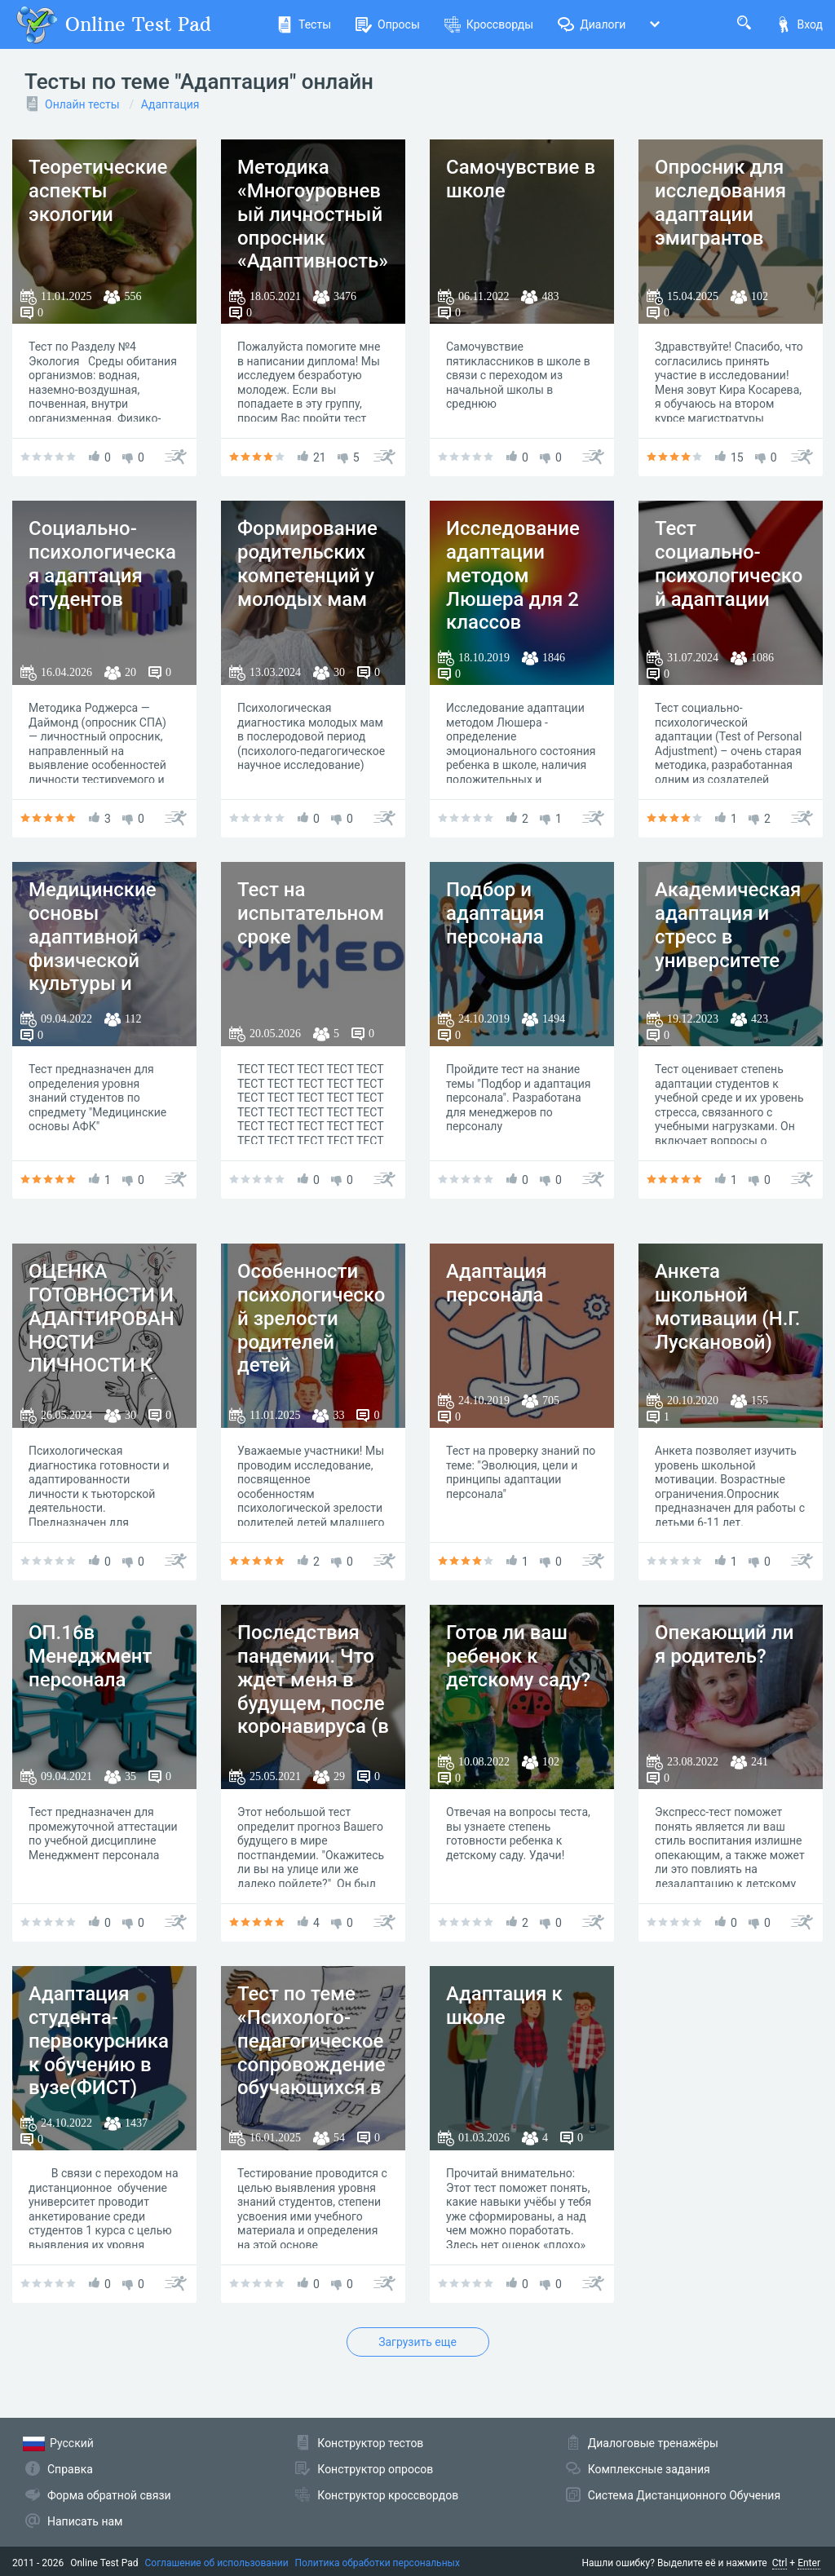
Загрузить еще (417, 2341)
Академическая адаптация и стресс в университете (728, 924)
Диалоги (591, 24)
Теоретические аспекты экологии (98, 191)
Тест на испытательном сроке (310, 913)
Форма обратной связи (109, 2495)
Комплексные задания (649, 2469)
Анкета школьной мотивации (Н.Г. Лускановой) (728, 1306)
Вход (799, 24)
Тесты (303, 24)
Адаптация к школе (504, 2005)
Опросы (388, 24)
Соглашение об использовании (217, 2563)
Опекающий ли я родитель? (724, 1644)
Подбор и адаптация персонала (495, 913)
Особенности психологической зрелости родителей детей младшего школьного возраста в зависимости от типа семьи (311, 1377)
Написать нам (84, 2521)
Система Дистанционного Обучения (684, 2495)
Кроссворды (488, 24)
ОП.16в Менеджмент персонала (90, 1656)
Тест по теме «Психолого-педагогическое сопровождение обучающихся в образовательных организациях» (311, 2076)
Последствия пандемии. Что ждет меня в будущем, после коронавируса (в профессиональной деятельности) (313, 1715)
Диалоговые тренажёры (653, 2443)
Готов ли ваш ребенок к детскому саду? (518, 1656)
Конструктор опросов (375, 2469)
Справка (70, 2469)
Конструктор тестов (370, 2443)
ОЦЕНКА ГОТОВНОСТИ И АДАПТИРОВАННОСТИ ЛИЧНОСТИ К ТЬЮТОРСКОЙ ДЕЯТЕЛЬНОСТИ (102, 1353)
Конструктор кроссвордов (387, 2495)
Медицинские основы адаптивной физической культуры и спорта (93, 948)
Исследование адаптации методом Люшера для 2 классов (513, 575)
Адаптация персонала (496, 1283)
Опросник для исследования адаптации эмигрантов (720, 202)
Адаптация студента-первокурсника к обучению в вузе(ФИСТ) (99, 2040)
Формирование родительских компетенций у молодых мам (307, 563)
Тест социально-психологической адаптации (728, 563)
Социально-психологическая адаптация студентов (102, 563)
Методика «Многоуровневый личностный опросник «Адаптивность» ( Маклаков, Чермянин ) (312, 238)
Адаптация (170, 104)
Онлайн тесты (82, 104)
